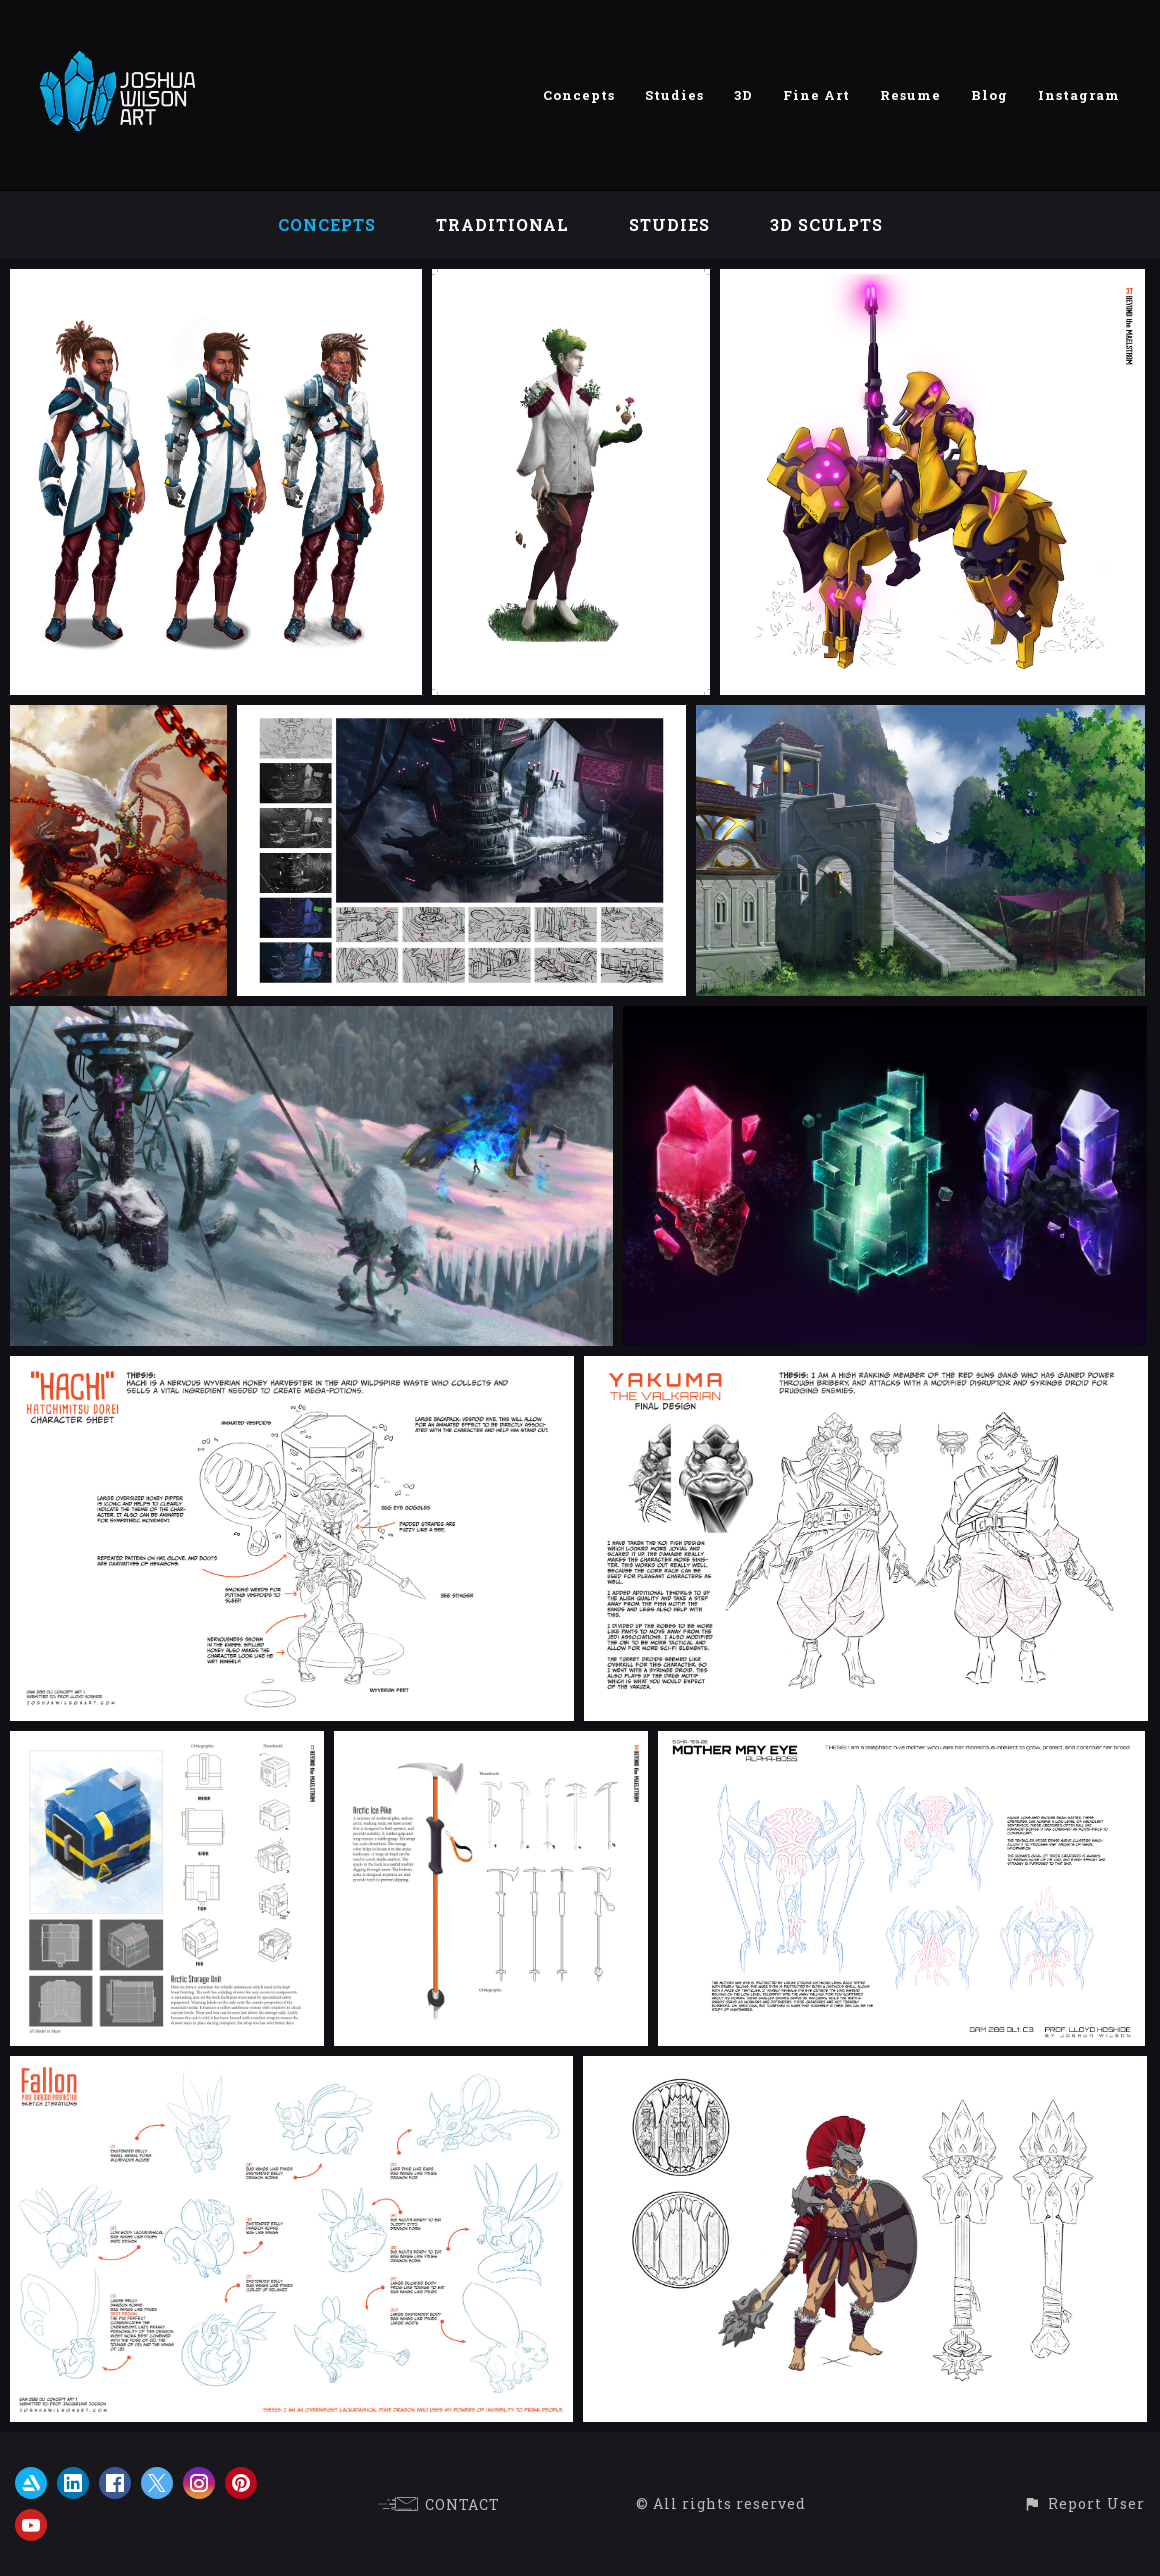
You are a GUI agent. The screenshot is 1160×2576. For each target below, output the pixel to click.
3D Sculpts (826, 224)
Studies (674, 95)
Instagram (1079, 95)
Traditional (502, 224)
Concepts (579, 95)
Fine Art (816, 95)
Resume (910, 95)
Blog (989, 95)
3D (743, 95)
